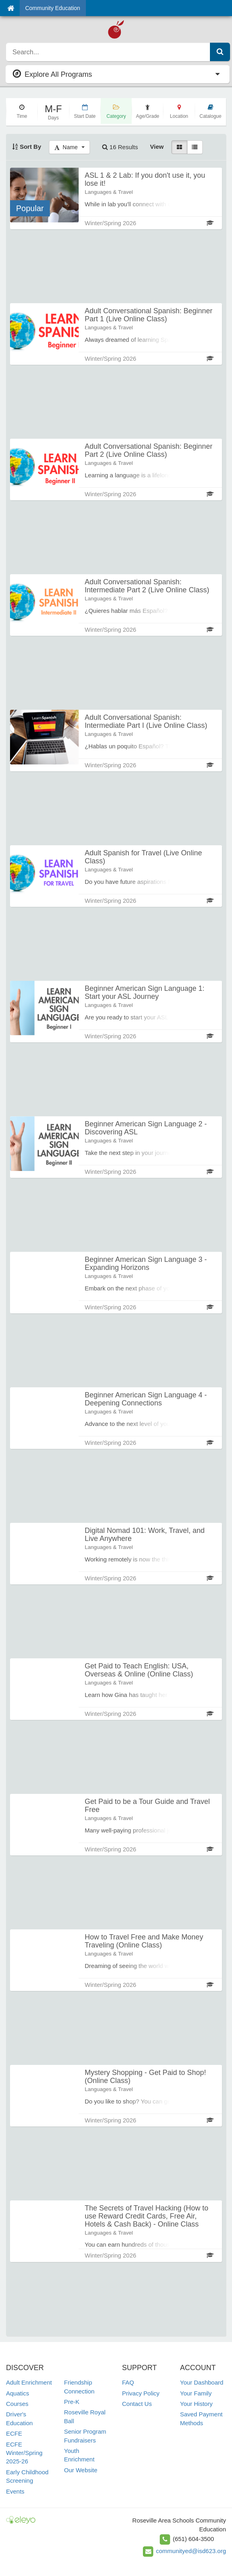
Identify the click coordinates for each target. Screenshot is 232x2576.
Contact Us (137, 2403)
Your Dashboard (202, 2382)
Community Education (52, 8)
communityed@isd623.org (191, 2550)
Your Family (196, 2393)
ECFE (14, 2433)
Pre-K (71, 2401)
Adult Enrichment (29, 2382)
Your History (196, 2403)
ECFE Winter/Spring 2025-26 (24, 2453)
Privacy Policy (140, 2393)
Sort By (26, 146)
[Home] (11, 8)
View (157, 146)
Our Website (81, 2470)
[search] (108, 52)
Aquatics (17, 2393)
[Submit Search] (220, 52)
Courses (17, 2403)
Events (15, 2491)
